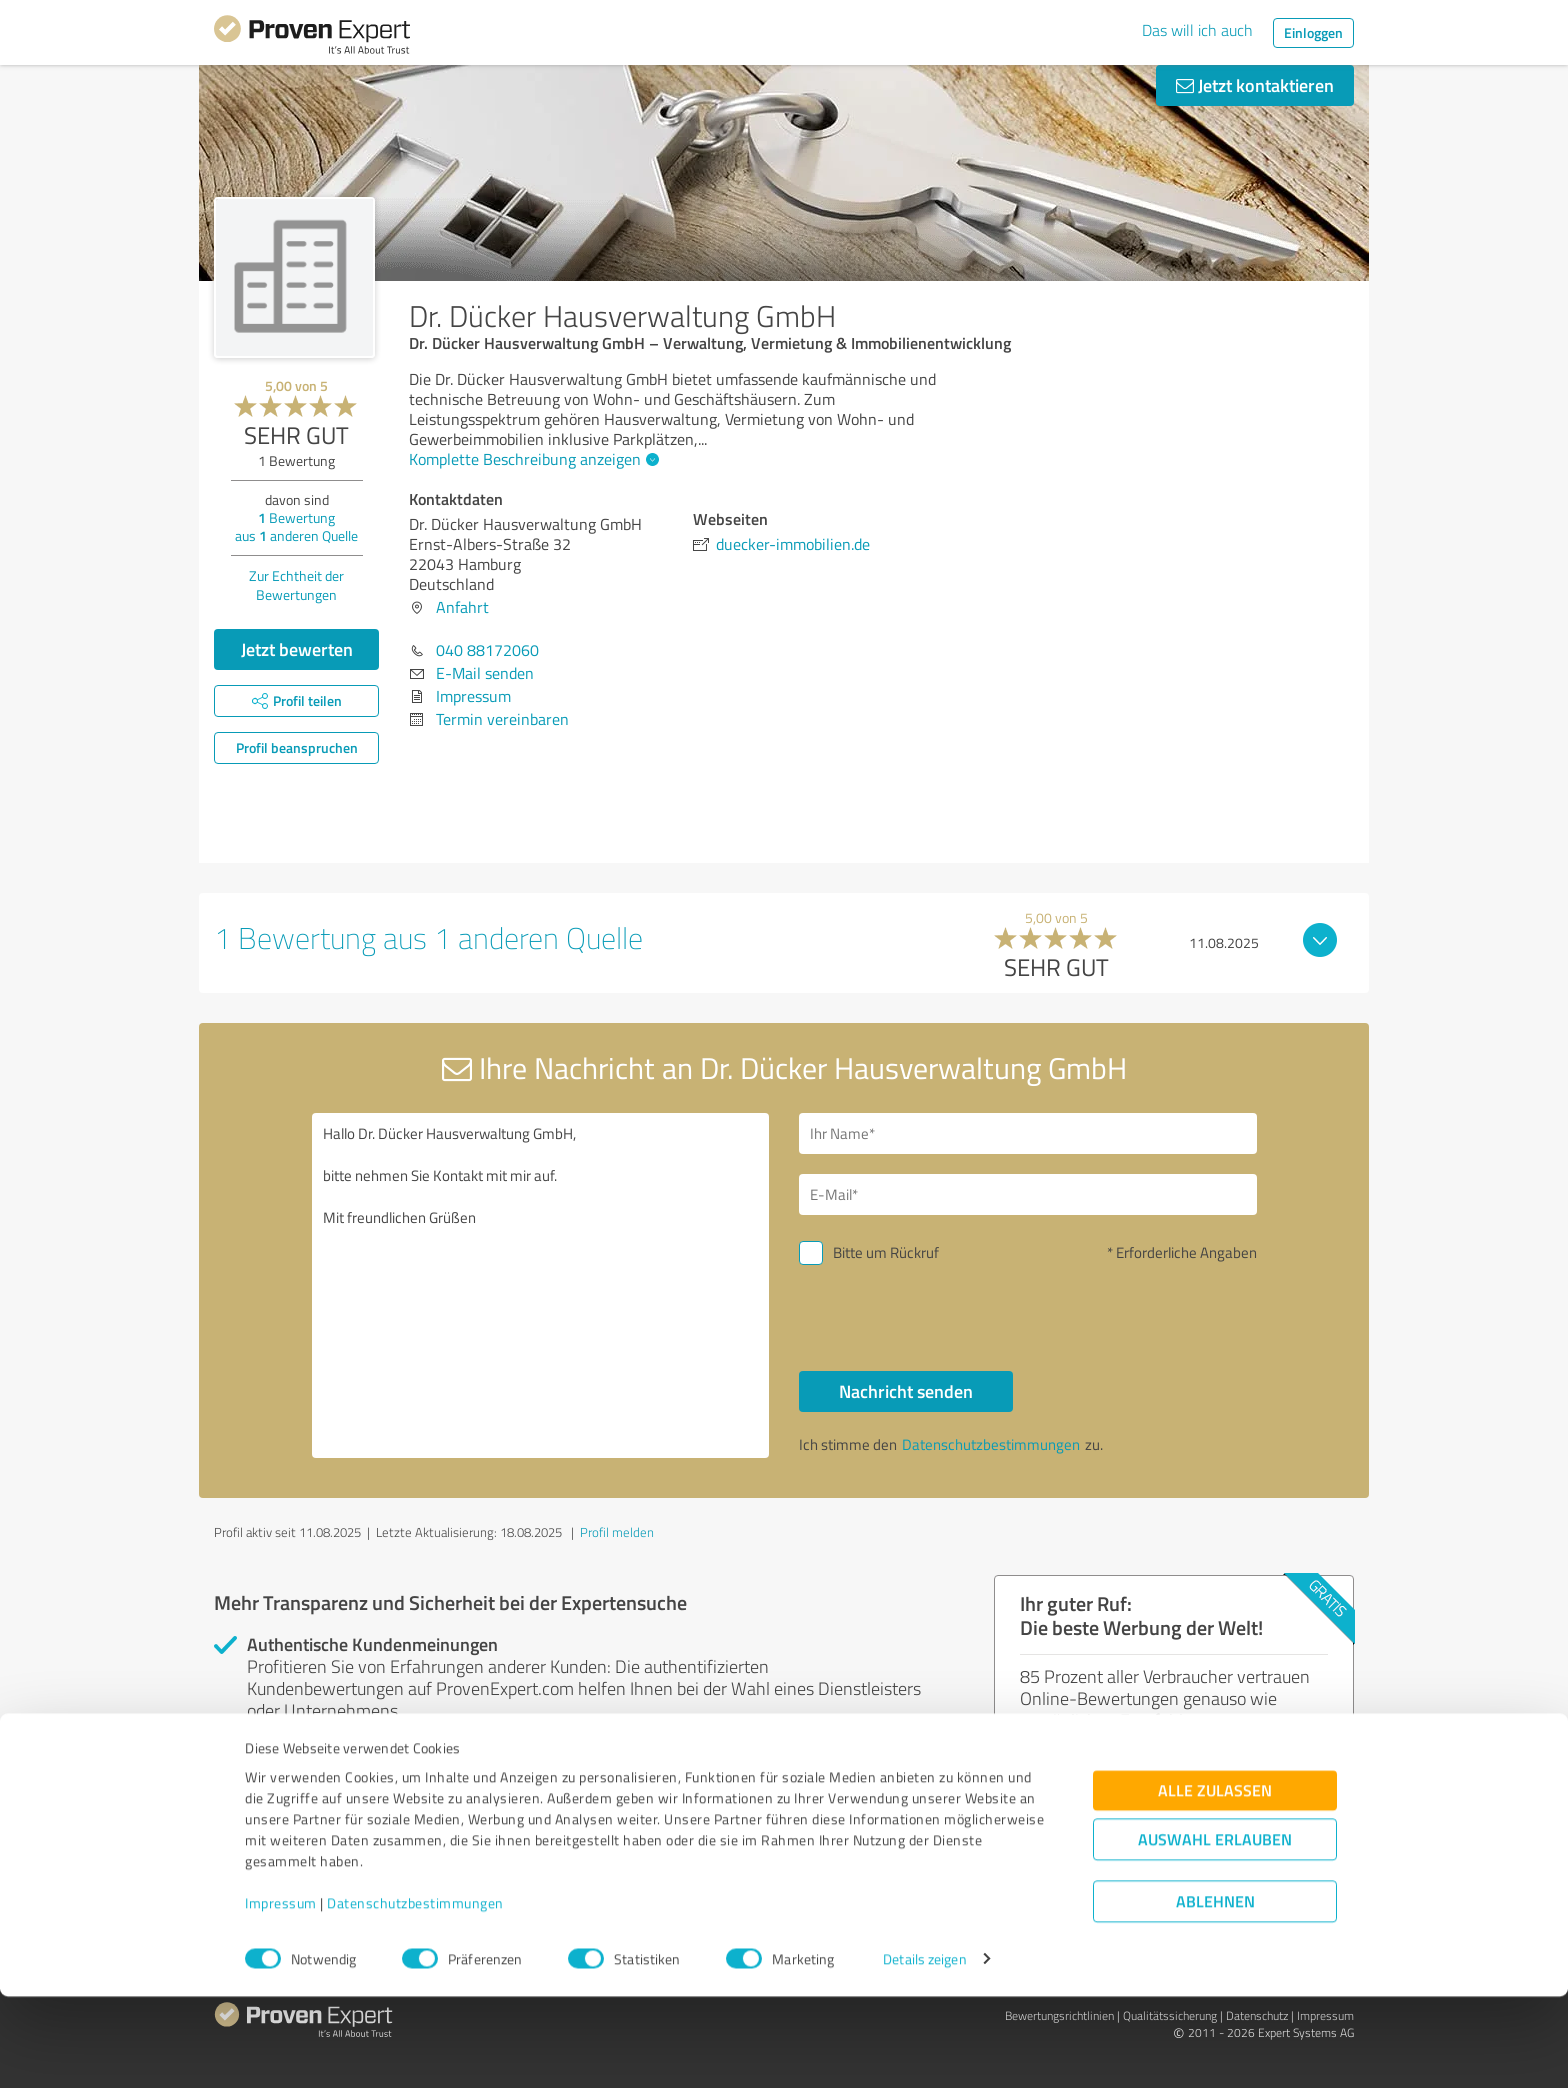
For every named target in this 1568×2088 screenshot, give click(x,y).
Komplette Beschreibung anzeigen (531, 459)
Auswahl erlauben (1215, 1930)
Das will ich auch (1197, 30)
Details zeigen (924, 2050)
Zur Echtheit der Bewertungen (296, 585)
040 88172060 (487, 650)
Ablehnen (1215, 1992)
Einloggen (1313, 32)
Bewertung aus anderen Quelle (296, 526)
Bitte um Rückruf (886, 1252)
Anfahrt (462, 607)
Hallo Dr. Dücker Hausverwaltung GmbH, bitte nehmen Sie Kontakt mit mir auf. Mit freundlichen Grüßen (541, 1285)
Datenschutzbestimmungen (415, 1994)
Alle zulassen (1215, 1881)
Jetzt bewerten (297, 649)
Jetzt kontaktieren (1255, 85)
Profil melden (617, 1532)
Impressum (281, 1994)
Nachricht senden (906, 1391)
